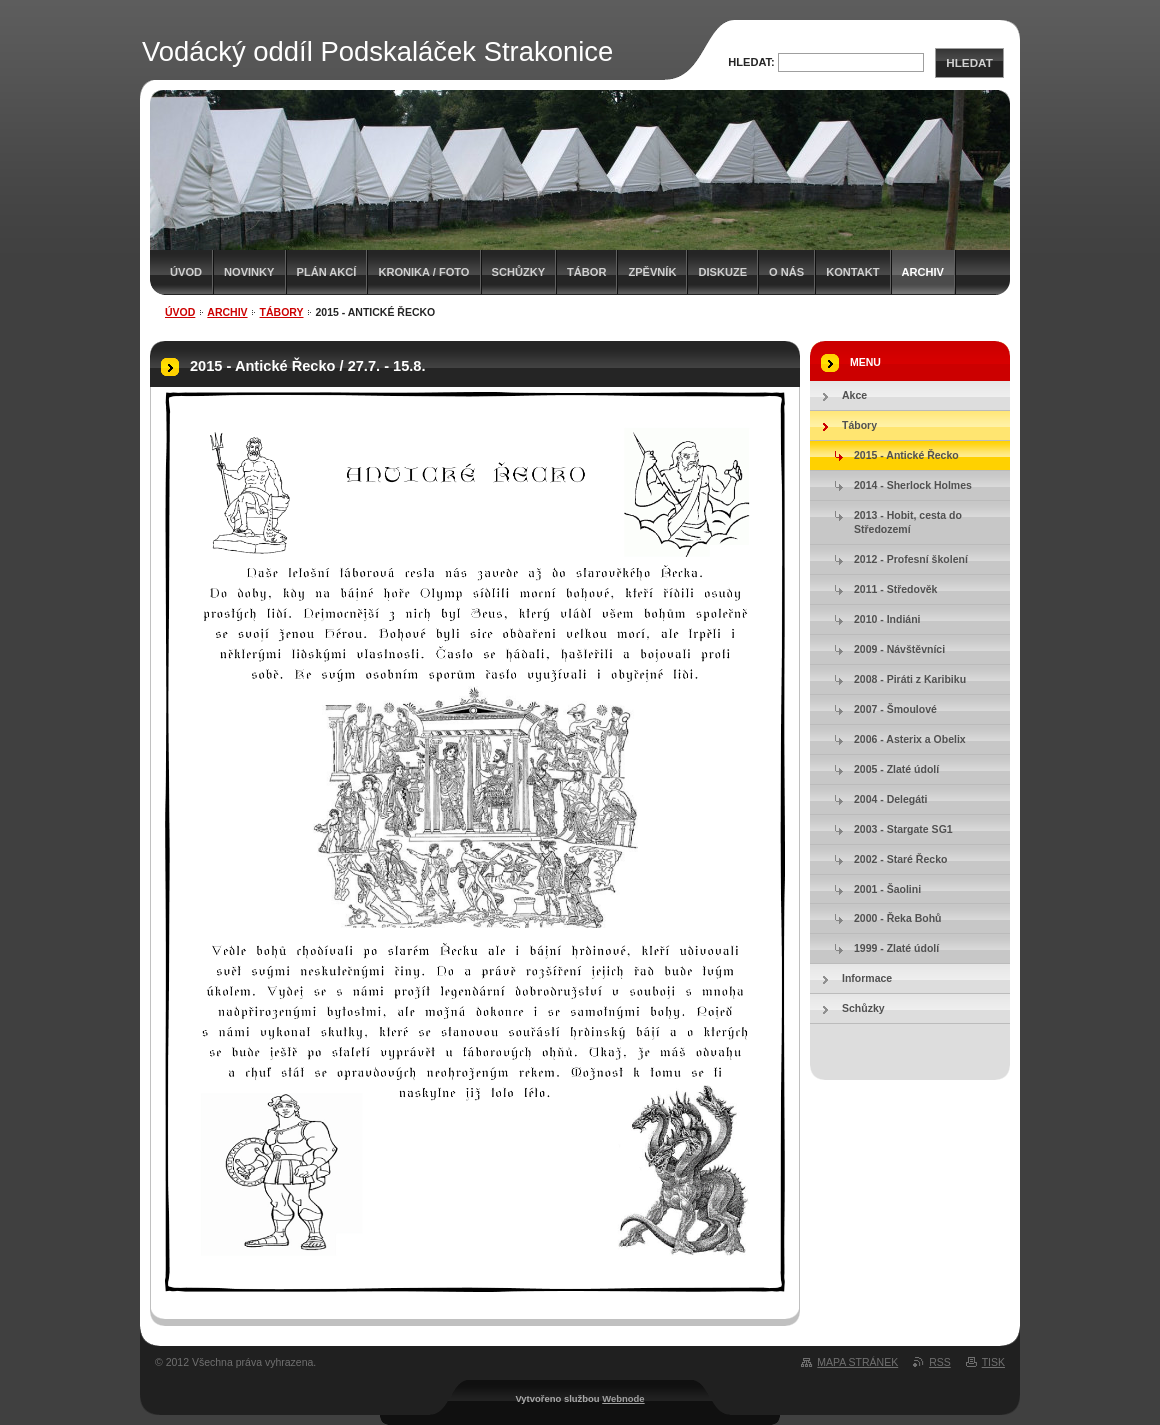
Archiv (923, 272)
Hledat (969, 62)
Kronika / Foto (423, 272)
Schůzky (519, 272)
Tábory (282, 312)
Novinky (249, 272)
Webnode (623, 1398)
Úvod (186, 272)
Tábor (586, 272)
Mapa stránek (857, 1362)
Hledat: (751, 62)
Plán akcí (327, 272)
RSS (940, 1362)
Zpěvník (652, 272)
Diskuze (722, 272)
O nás (786, 272)
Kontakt (852, 272)
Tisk (993, 1362)
